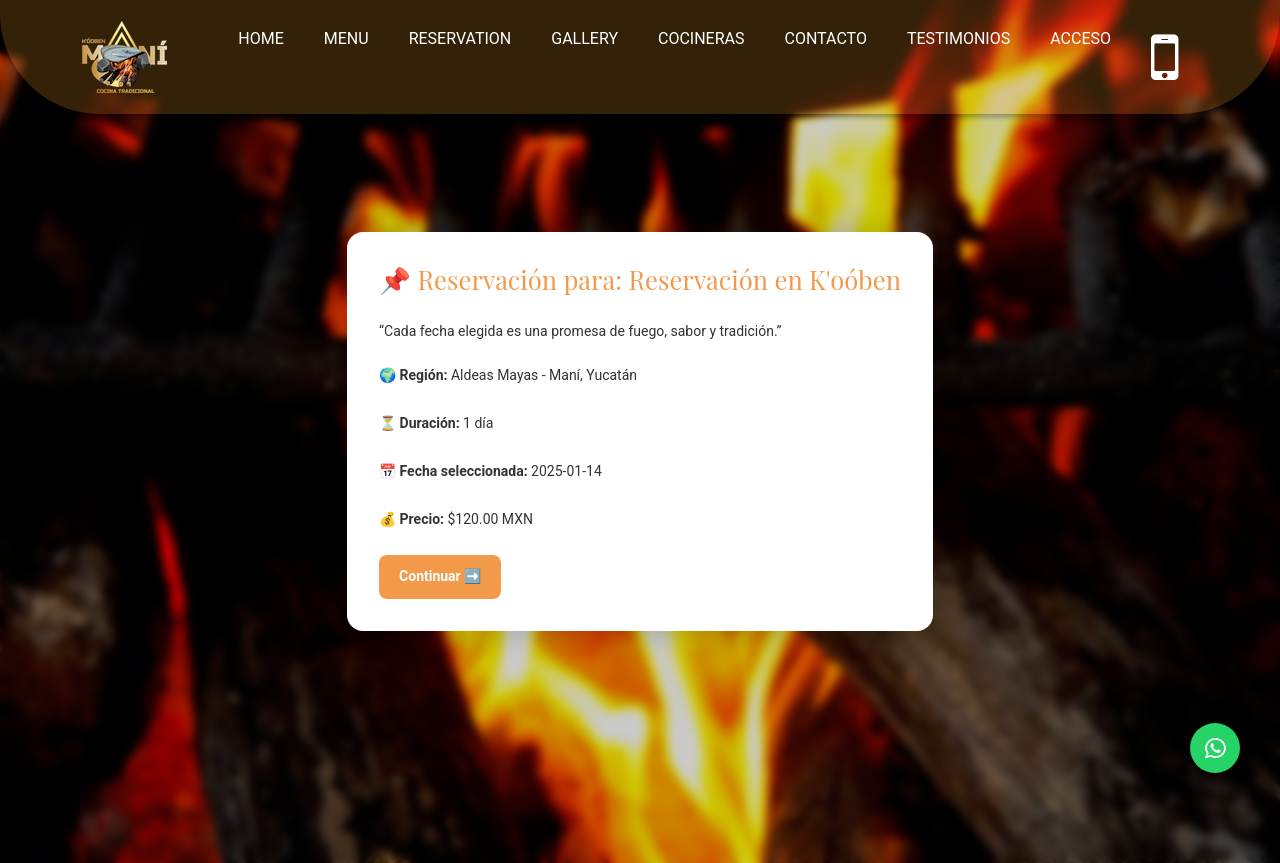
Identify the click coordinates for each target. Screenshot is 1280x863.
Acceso (1080, 38)
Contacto (826, 38)
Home (260, 38)
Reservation (460, 38)
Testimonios (958, 38)
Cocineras (701, 38)
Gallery (584, 38)
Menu (346, 38)
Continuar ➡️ (440, 576)
